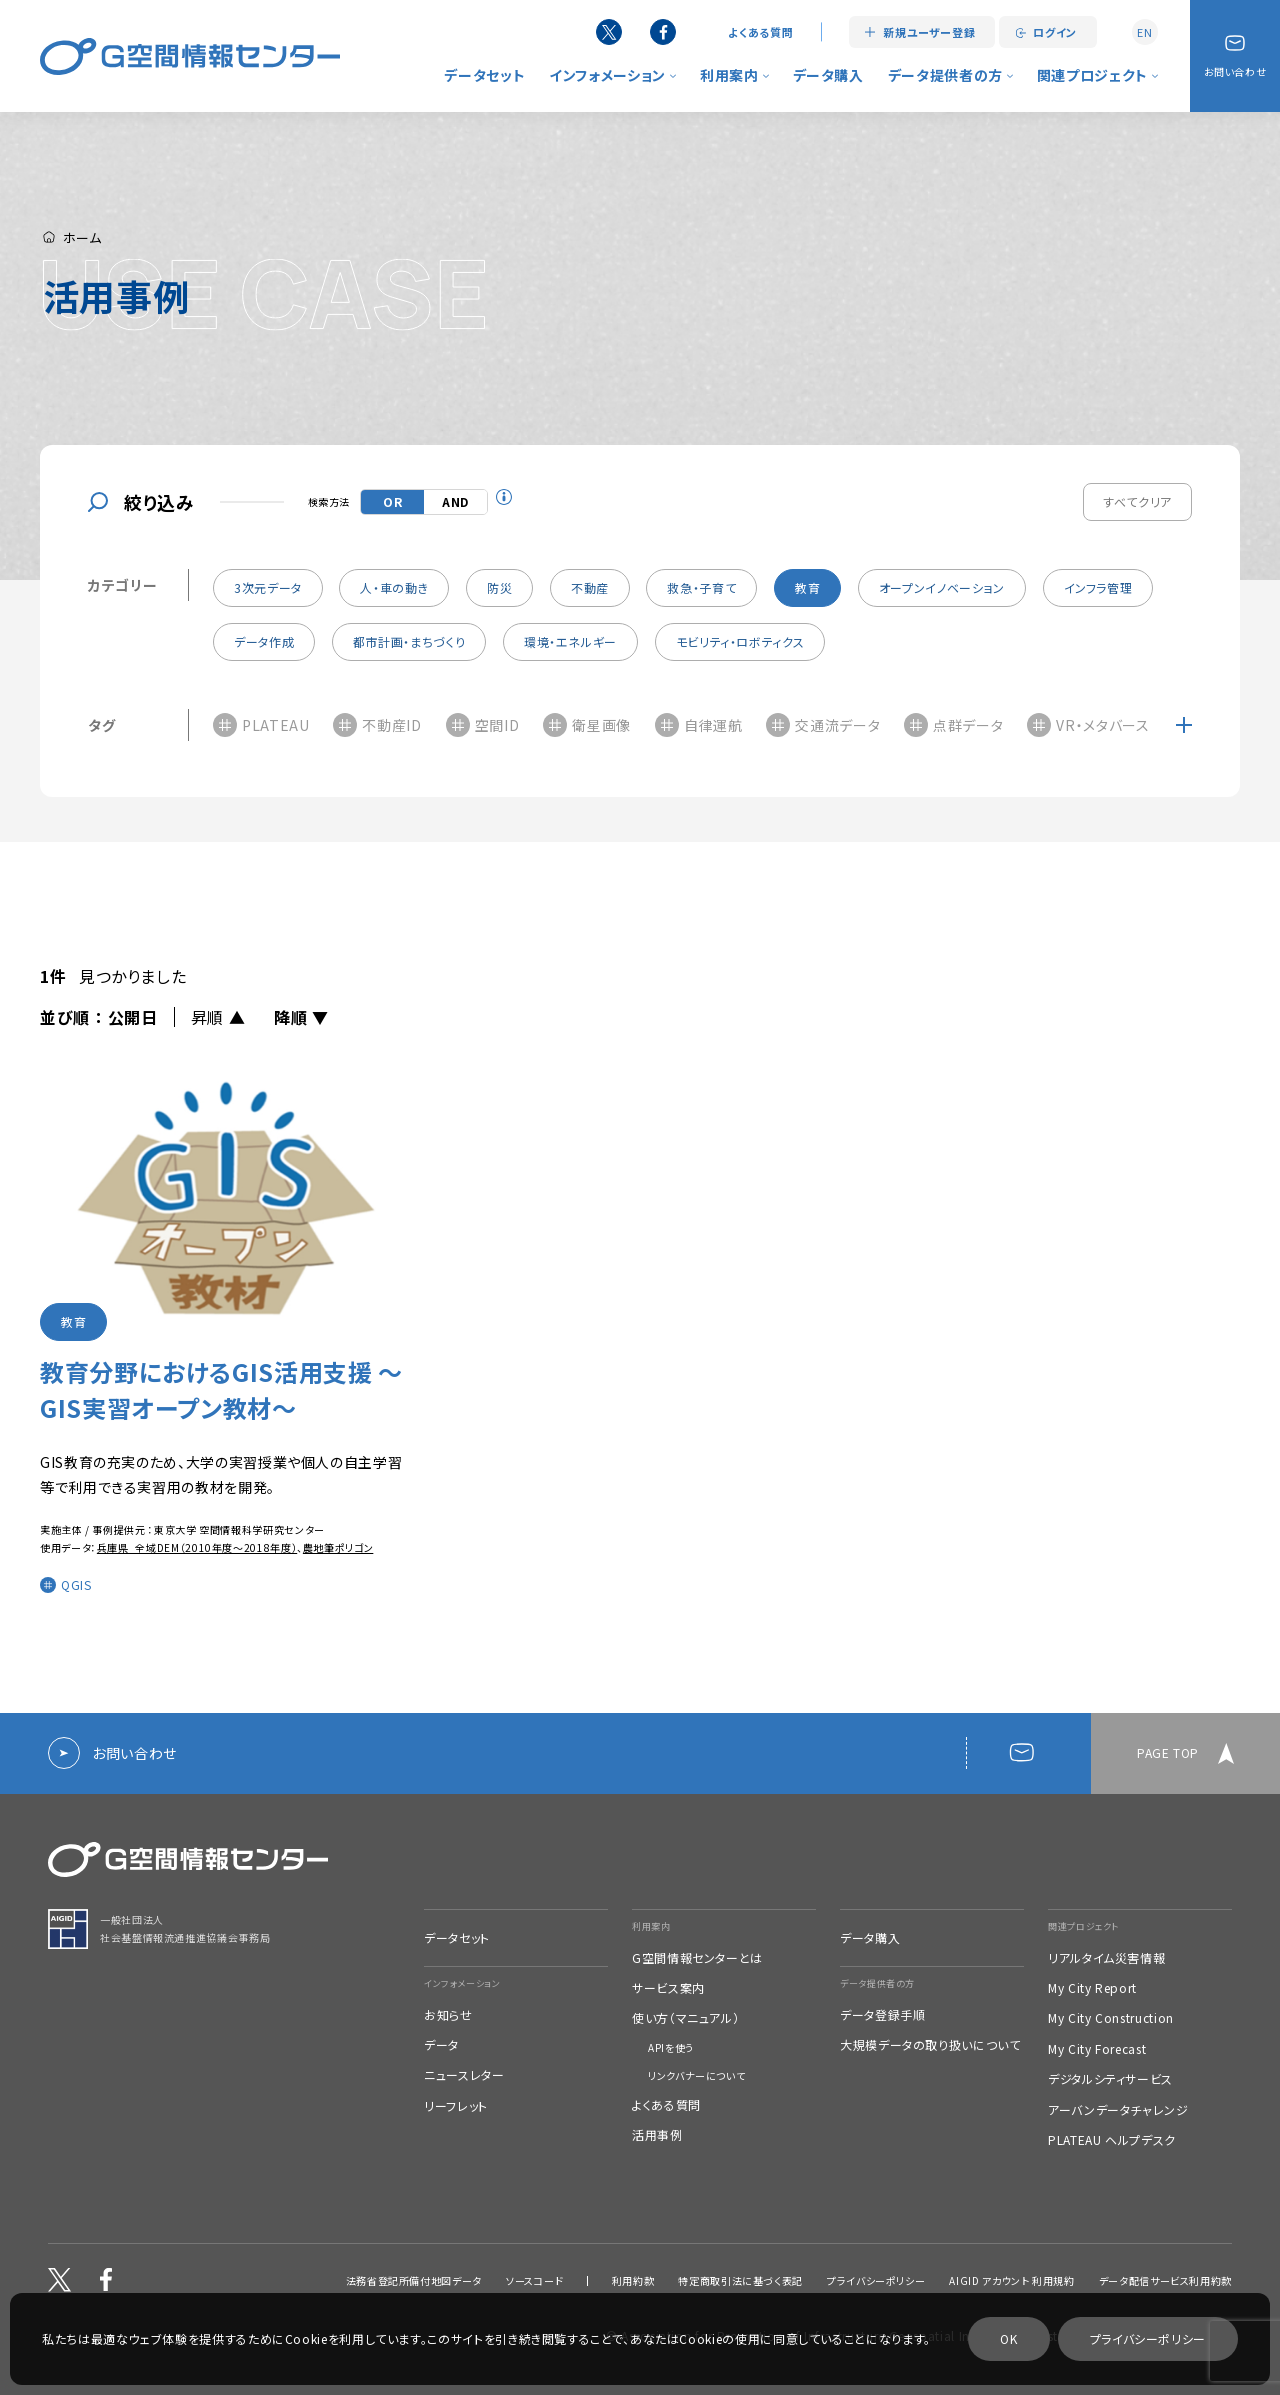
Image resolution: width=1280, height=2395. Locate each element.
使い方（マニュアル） (685, 2018)
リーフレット (456, 2106)
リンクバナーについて (696, 2076)
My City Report (1092, 1988)
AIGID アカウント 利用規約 (1011, 2281)
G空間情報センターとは (697, 1958)
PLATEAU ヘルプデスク (1112, 2140)
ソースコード (535, 2281)
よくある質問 (760, 32)
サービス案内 (668, 1988)
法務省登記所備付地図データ (414, 2281)
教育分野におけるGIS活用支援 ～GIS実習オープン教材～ (221, 1392)
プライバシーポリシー (876, 2281)
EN (1144, 32)
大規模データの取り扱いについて (930, 2045)
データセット (484, 75)
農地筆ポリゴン (338, 1550)
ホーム (72, 236)
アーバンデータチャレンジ (1118, 2110)
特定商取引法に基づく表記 (740, 2281)
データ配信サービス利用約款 (1165, 2281)
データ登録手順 (882, 2015)
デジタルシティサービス (1110, 2079)
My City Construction (1111, 2018)
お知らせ (448, 2015)
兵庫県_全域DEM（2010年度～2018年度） (197, 1550)
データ (441, 2045)
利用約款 (633, 2281)
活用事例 (657, 2135)
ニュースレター (464, 2075)
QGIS (76, 1588)
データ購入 (828, 75)
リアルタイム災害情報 (1106, 1958)
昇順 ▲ (218, 1017)
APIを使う (671, 2048)
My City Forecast (1097, 2049)
